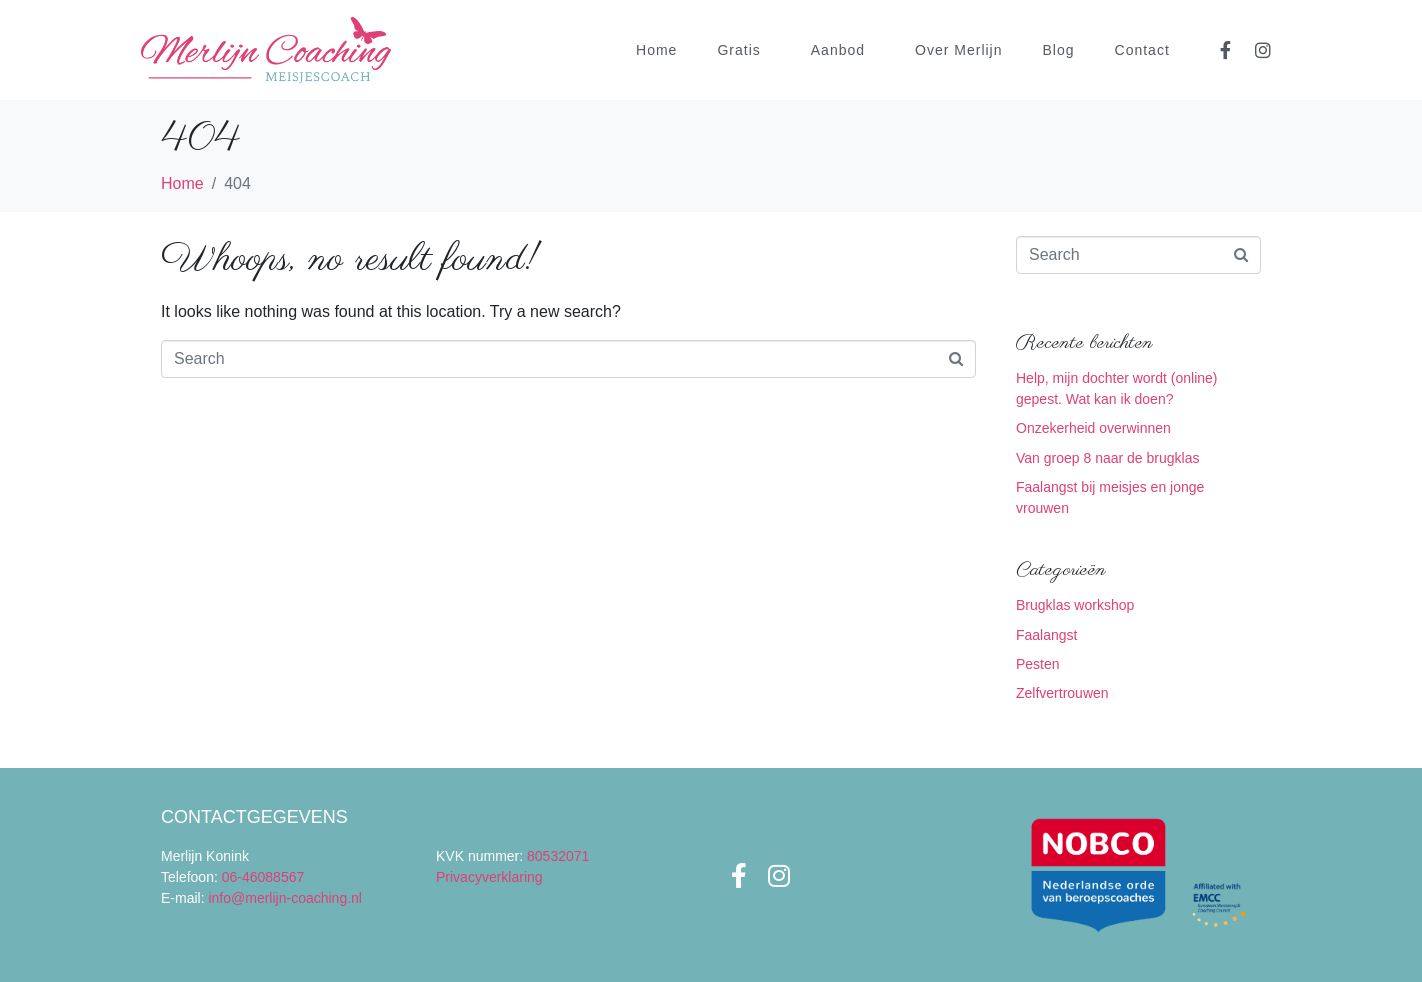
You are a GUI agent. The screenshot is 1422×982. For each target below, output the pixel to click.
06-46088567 (263, 877)
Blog (1059, 50)
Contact (1142, 50)
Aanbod (838, 50)
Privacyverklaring (489, 877)
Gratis (738, 50)
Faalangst (1046, 635)
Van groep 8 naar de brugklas (1107, 458)
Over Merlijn (958, 50)
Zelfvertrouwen (1062, 693)
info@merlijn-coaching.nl (285, 898)
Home (656, 50)
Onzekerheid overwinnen (1093, 428)
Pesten (1038, 664)
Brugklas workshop (1075, 605)
